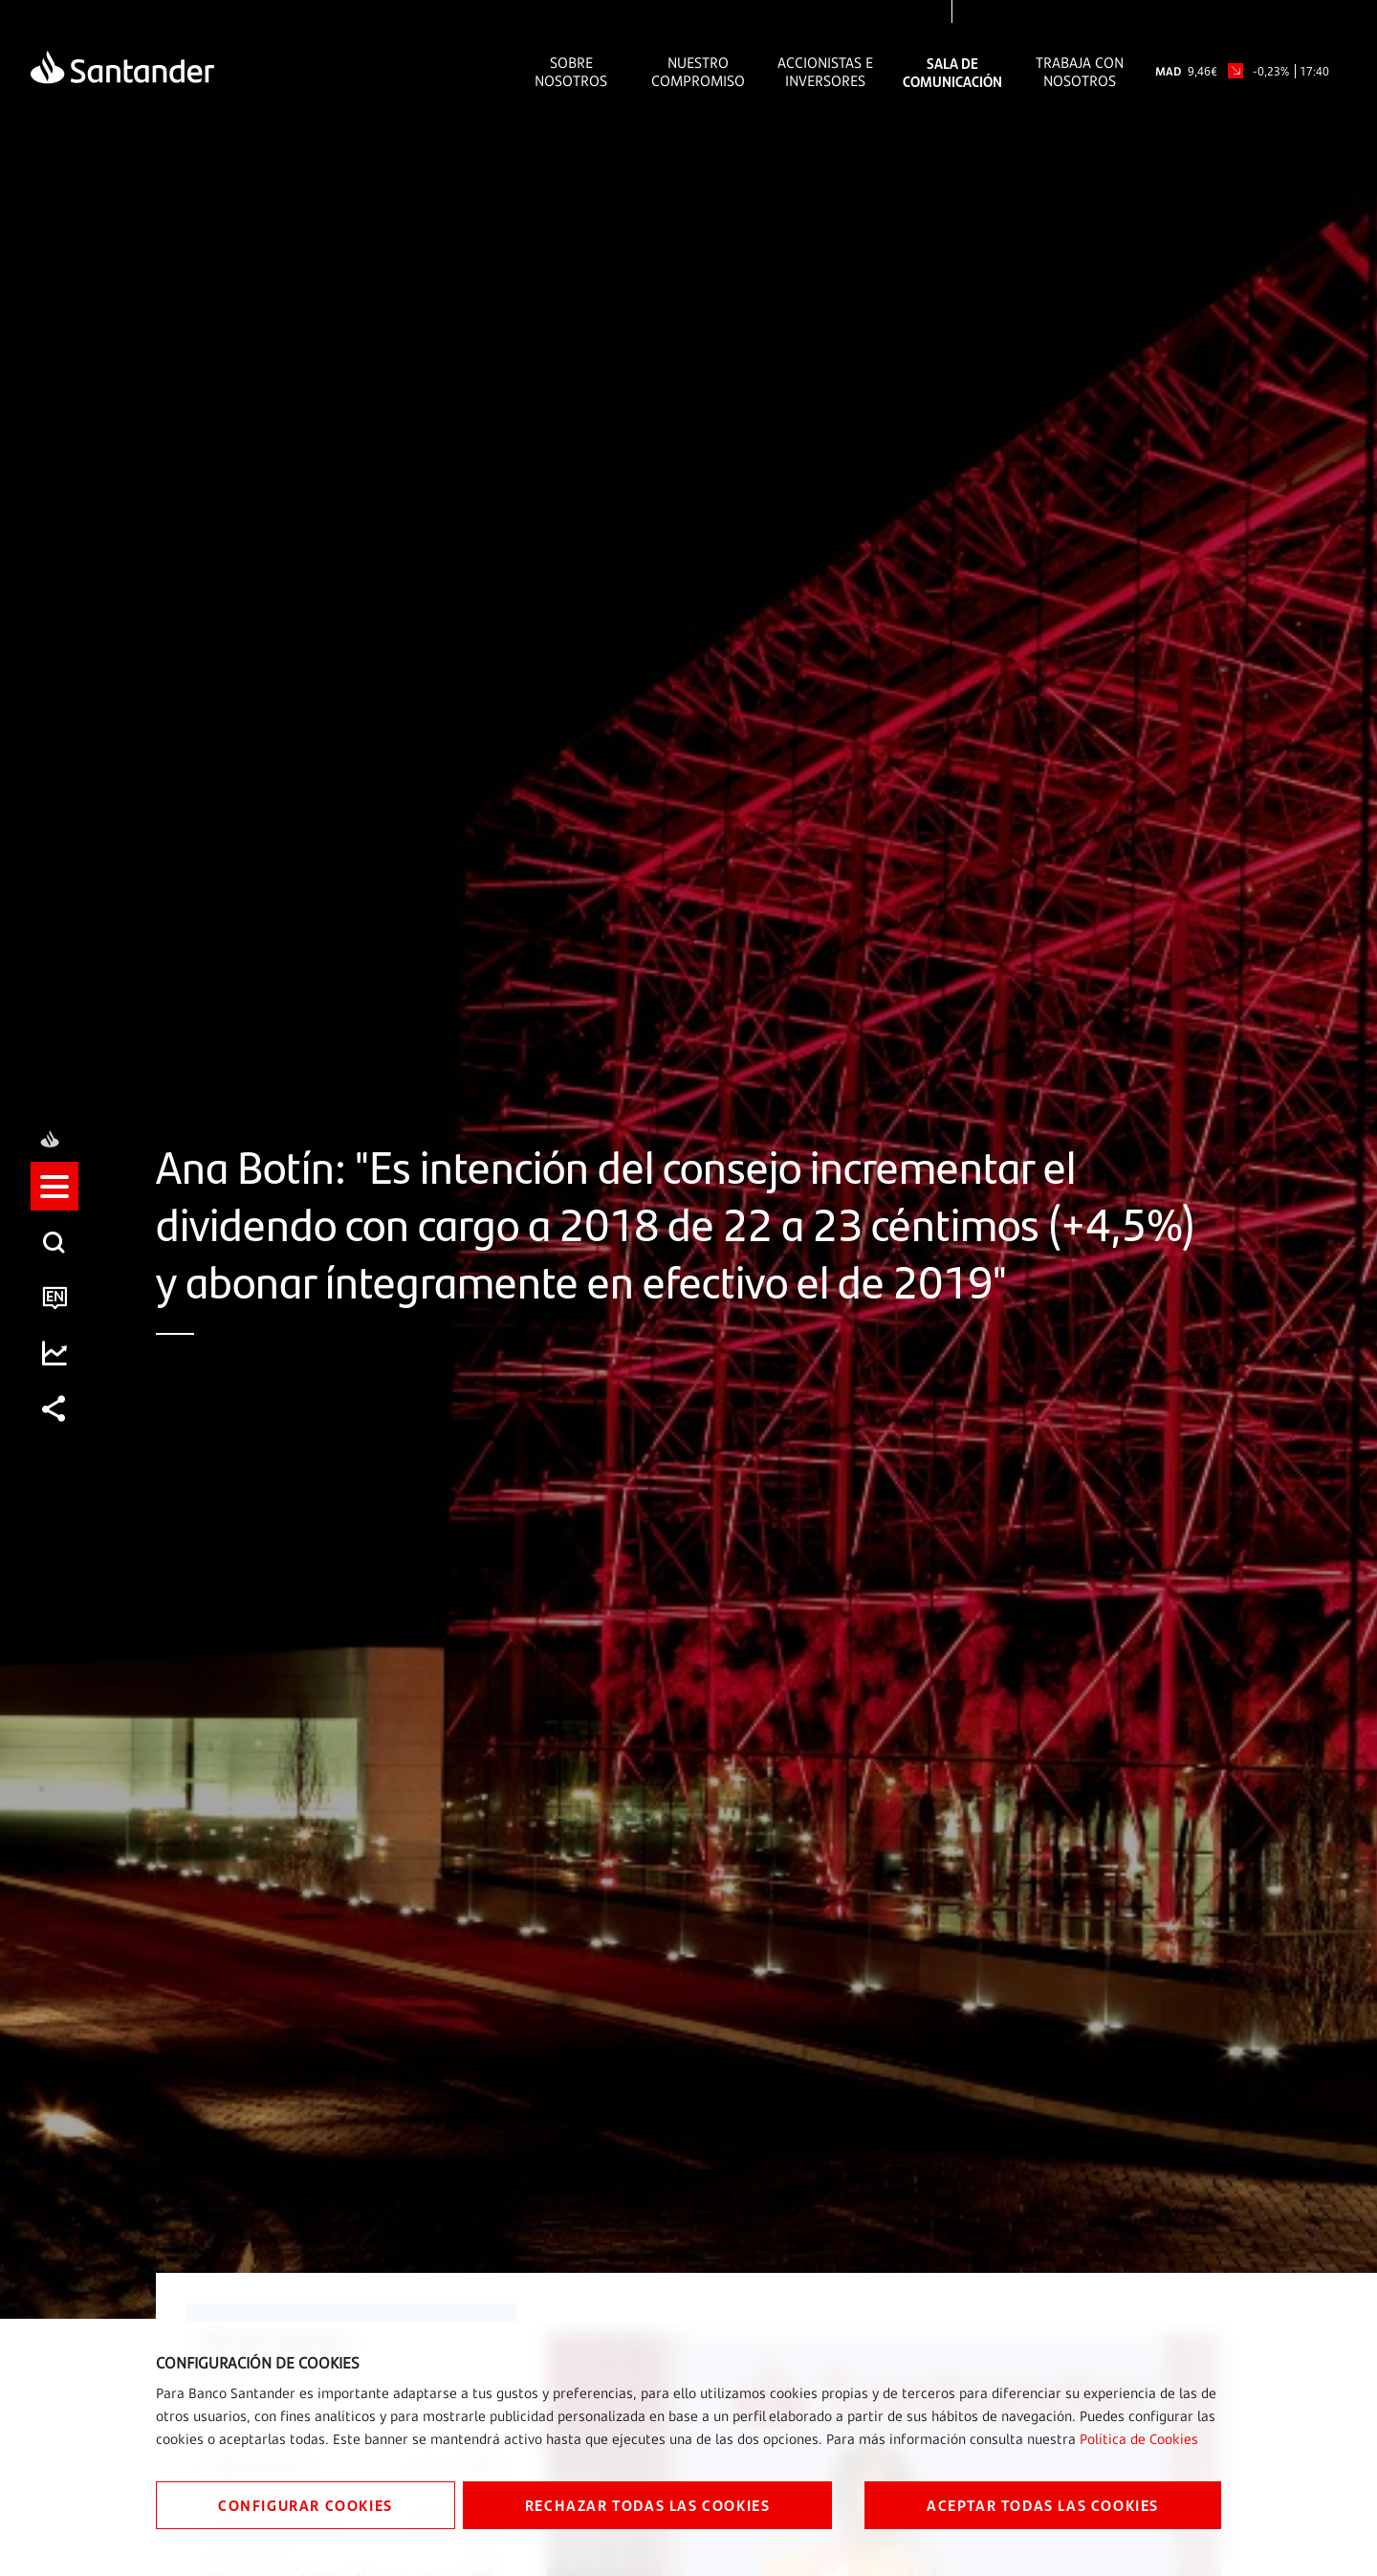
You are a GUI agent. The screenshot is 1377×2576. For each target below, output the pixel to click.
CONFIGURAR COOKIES (305, 2505)
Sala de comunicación (952, 72)
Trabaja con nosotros (1080, 72)
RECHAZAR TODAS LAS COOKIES (648, 2505)
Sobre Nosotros (571, 72)
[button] (54, 1204)
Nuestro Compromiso (698, 72)
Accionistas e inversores (825, 72)
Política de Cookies (1139, 2439)
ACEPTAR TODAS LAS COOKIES (1043, 2505)
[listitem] (54, 1204)
